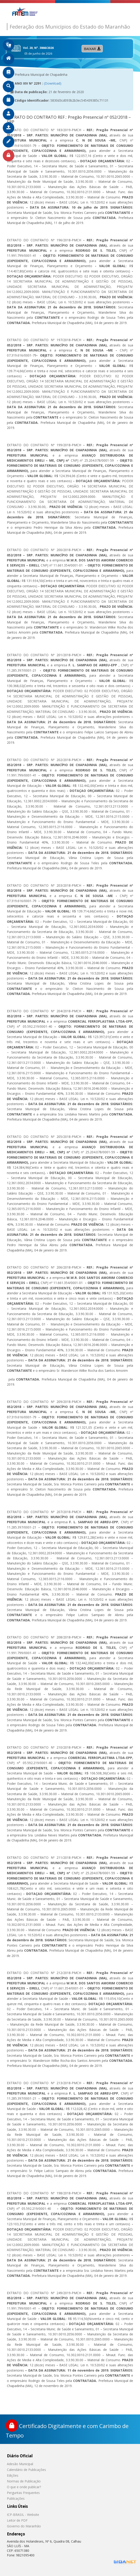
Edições (12, 2475)
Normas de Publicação (24, 2481)
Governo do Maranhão (24, 2526)
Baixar (92, 48)
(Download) (52, 83)
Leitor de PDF (17, 2520)
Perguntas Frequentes (23, 2492)
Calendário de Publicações (26, 2469)
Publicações (16, 2498)
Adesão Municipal (20, 2464)
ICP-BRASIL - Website (23, 2514)
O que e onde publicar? (24, 2487)
